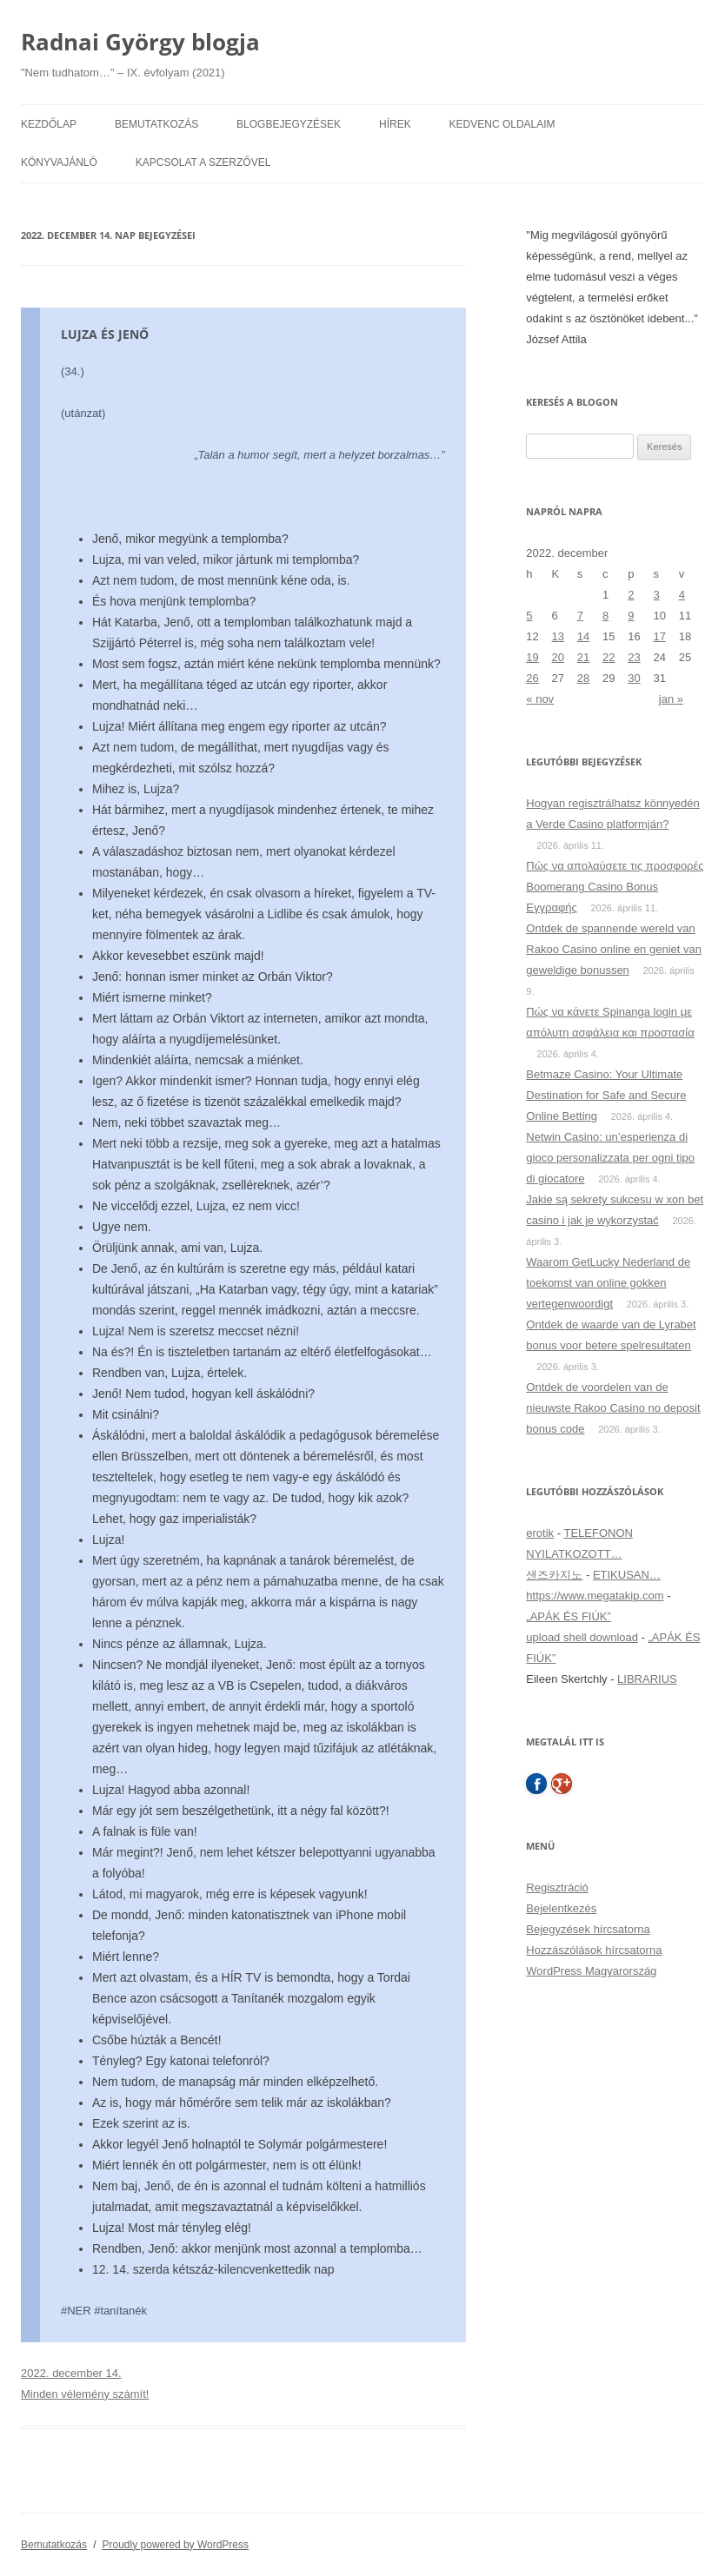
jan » (671, 698)
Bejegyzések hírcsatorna (587, 1929)
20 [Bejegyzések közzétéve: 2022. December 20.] (558, 657)
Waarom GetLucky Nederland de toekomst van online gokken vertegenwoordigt (608, 1282)
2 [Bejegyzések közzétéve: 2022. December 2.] (631, 594)
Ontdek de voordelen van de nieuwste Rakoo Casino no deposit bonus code (613, 1408)
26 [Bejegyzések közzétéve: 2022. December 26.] (532, 678)
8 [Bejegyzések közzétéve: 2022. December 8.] (605, 615)
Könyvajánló (59, 162)
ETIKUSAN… (627, 1574)
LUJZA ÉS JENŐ (105, 334)
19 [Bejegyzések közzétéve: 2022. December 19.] (532, 657)
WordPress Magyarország (591, 1970)
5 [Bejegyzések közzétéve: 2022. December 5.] (529, 615)
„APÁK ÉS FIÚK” (568, 1616)
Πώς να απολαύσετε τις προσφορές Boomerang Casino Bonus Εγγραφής (614, 886)
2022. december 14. (71, 2373)
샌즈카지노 (554, 1574)
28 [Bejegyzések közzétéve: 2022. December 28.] (583, 678)
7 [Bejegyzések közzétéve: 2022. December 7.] (580, 615)
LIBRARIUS (647, 1678)
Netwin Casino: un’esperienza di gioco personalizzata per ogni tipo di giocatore (610, 1157)
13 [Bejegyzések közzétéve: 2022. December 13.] (558, 636)
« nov (540, 698)
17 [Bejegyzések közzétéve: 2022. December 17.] (659, 636)
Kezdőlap (48, 124)
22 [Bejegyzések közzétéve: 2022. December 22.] (608, 657)
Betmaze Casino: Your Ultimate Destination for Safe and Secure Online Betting (606, 1095)
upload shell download (582, 1637)
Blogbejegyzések (288, 124)
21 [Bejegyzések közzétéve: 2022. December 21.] (583, 657)
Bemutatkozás (156, 124)
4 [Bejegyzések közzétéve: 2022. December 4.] (682, 594)
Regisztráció (557, 1887)
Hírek (395, 124)
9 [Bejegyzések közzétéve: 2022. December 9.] (631, 615)
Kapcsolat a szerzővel (203, 162)
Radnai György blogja (140, 41)
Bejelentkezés (561, 1908)
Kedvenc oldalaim (502, 124)
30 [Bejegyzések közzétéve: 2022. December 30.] (634, 678)
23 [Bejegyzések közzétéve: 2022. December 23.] (634, 657)
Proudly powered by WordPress (176, 2545)
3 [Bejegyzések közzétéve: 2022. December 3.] (656, 594)
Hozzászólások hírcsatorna (594, 1950)
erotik (540, 1533)
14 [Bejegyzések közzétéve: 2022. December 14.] (583, 636)
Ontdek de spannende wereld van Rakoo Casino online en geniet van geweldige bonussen (614, 949)
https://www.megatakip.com (594, 1595)
